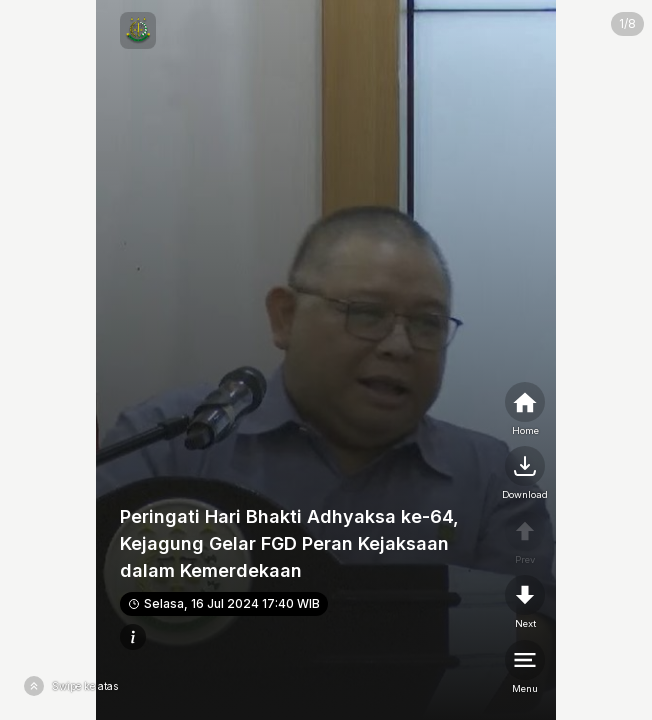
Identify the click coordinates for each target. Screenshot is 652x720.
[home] (525, 410)
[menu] (525, 668)
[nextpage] (525, 474)
